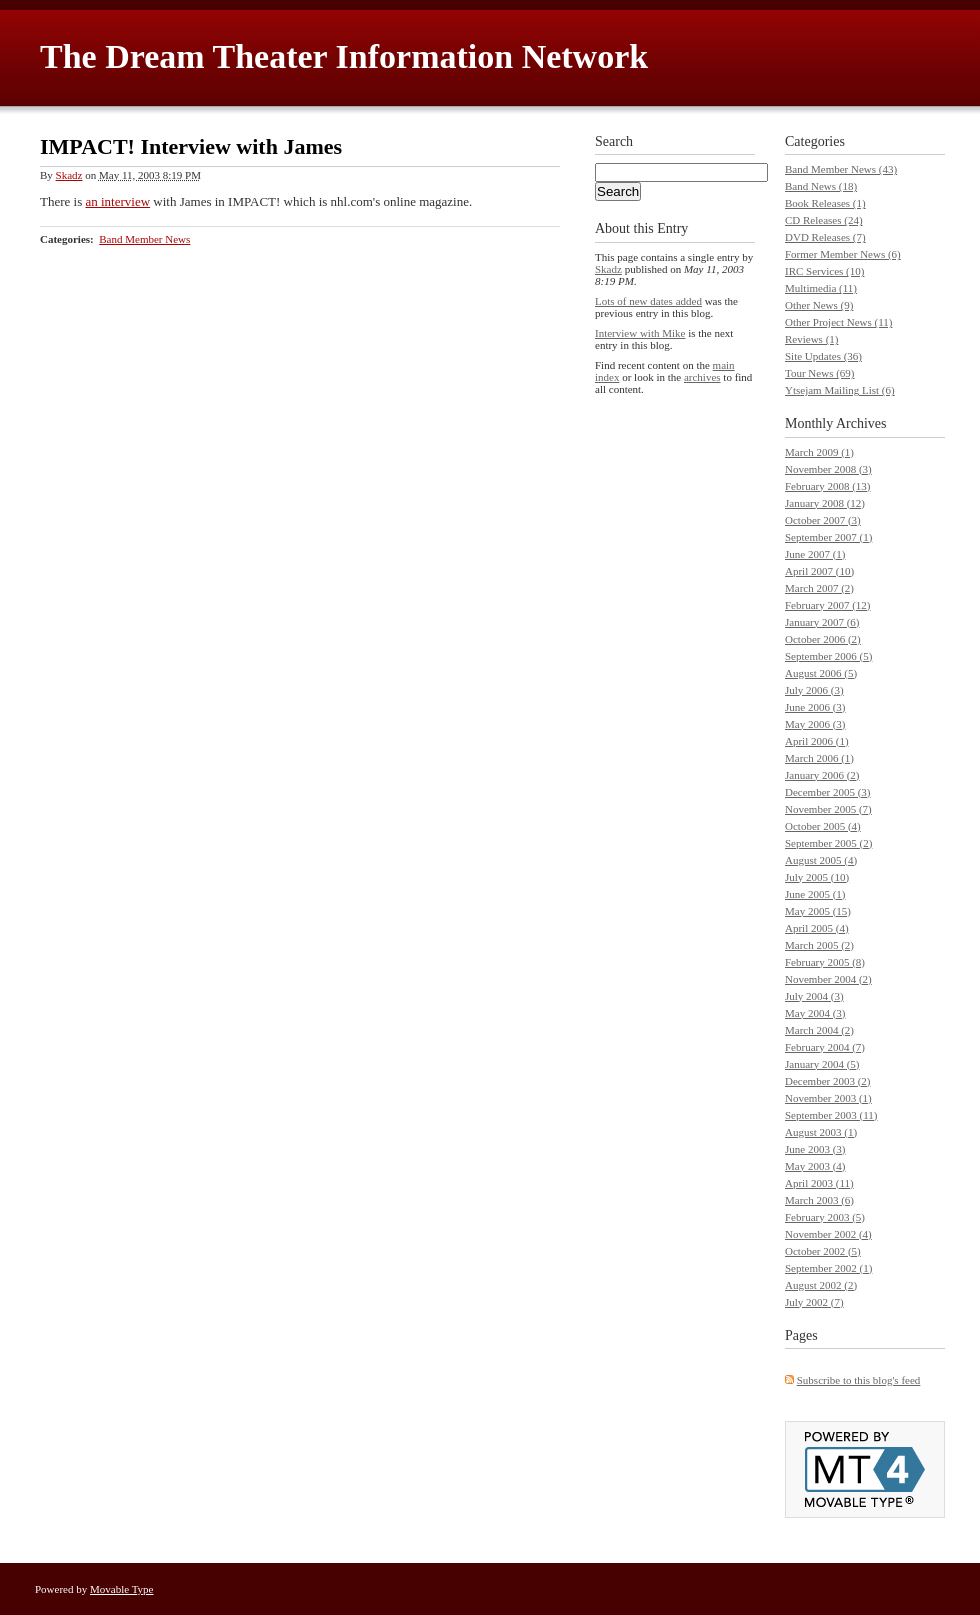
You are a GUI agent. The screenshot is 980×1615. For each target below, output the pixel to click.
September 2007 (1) (828, 537)
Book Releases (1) (825, 203)
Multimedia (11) (821, 288)
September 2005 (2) (828, 843)
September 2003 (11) (831, 1115)
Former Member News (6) (843, 254)
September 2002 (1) (828, 1268)
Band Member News (144, 239)
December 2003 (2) (828, 1081)
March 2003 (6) (819, 1200)
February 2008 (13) (828, 486)
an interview (117, 201)
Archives (861, 423)
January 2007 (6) (822, 622)
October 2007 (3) (823, 520)
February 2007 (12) (828, 605)
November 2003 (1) (828, 1098)
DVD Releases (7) (825, 237)
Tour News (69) (820, 373)
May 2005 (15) (818, 911)
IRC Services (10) (824, 271)
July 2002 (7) (814, 1302)
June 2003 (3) (815, 1149)
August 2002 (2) (821, 1285)
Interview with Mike (640, 333)
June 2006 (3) (815, 707)
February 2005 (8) (825, 962)
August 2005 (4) (821, 860)
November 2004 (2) (828, 979)
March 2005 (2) (819, 945)
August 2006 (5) (821, 673)
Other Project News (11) (838, 322)
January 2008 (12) (825, 503)
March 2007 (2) (819, 588)
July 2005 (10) (817, 877)
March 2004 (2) (819, 1030)
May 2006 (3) (815, 724)
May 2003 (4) (815, 1166)
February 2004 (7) (825, 1047)
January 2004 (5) (822, 1064)
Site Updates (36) (823, 356)
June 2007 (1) (815, 554)
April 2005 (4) (817, 928)
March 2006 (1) (819, 758)
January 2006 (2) (822, 775)
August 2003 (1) (821, 1132)
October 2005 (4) (823, 826)
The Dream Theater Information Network (344, 56)
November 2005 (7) (828, 809)
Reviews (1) (811, 339)
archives (702, 377)
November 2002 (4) (828, 1234)
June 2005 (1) (815, 894)
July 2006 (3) (814, 690)
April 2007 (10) (819, 571)
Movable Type (122, 1589)
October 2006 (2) (823, 639)
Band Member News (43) (841, 169)
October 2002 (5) (823, 1251)
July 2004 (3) (814, 996)
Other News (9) (819, 305)
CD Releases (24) (824, 220)
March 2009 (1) (819, 452)
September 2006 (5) (828, 656)
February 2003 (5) (825, 1217)
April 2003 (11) (819, 1183)
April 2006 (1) (817, 741)
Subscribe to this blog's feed (859, 1380)
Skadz (69, 175)
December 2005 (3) (828, 792)
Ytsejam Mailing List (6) (840, 390)
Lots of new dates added (648, 301)
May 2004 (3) (815, 1013)
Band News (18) (821, 186)
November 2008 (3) (828, 469)
